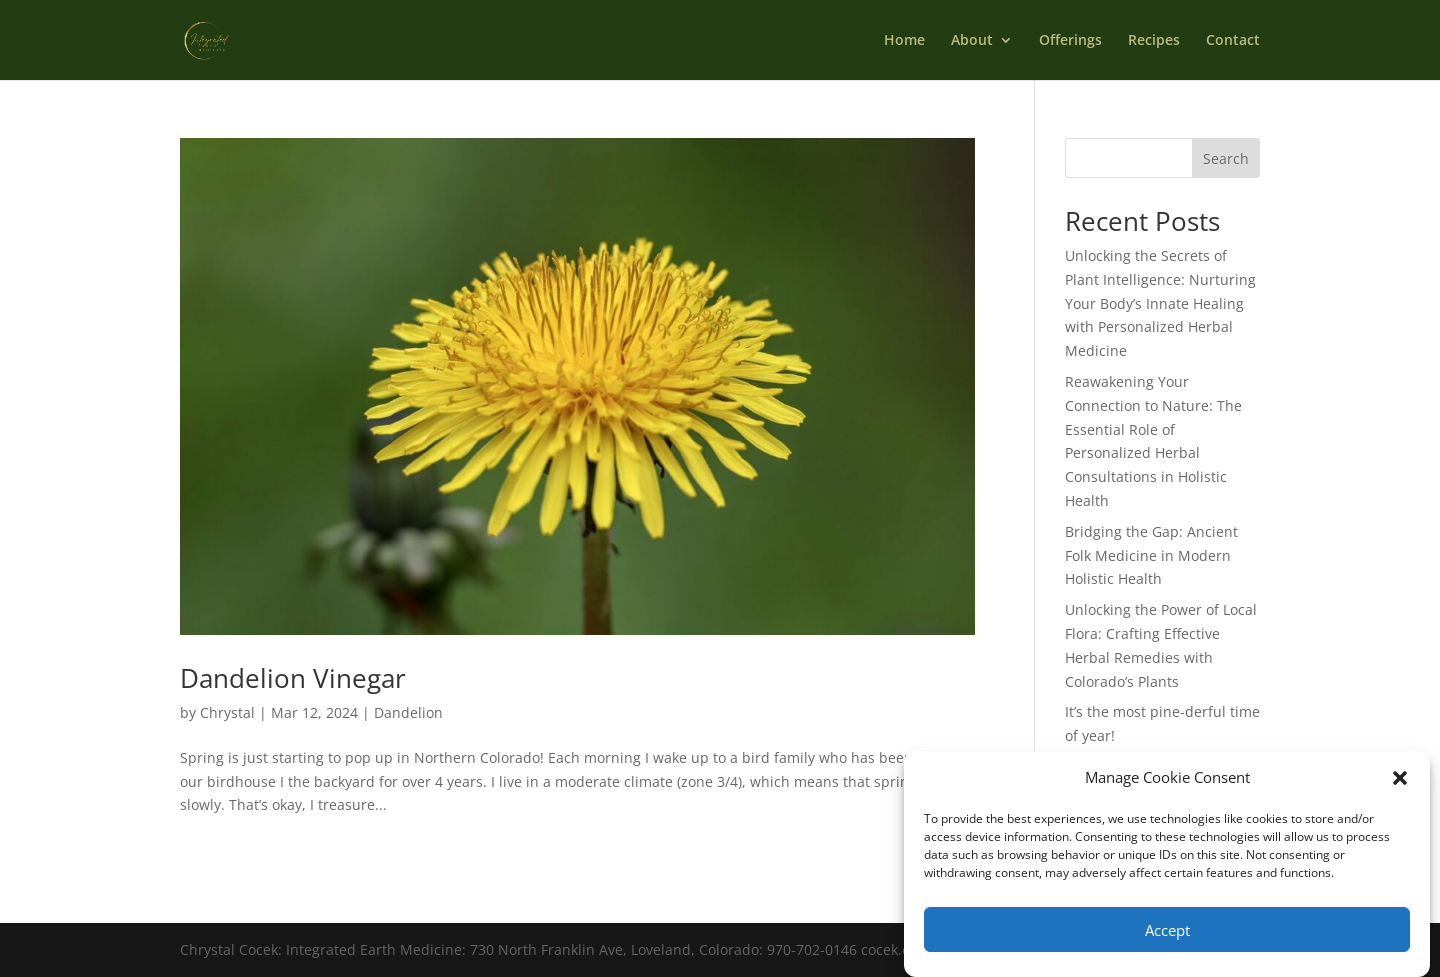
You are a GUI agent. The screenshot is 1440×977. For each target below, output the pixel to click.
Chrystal (227, 712)
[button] (1400, 778)
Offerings (1070, 41)
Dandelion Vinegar (293, 678)
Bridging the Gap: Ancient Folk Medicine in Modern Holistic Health (1151, 555)
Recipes (1154, 41)
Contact (1233, 41)
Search (1226, 158)
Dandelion (408, 712)
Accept (1167, 930)
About (972, 41)
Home (904, 41)
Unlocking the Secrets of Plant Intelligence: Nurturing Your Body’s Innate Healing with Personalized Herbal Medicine (1160, 303)
